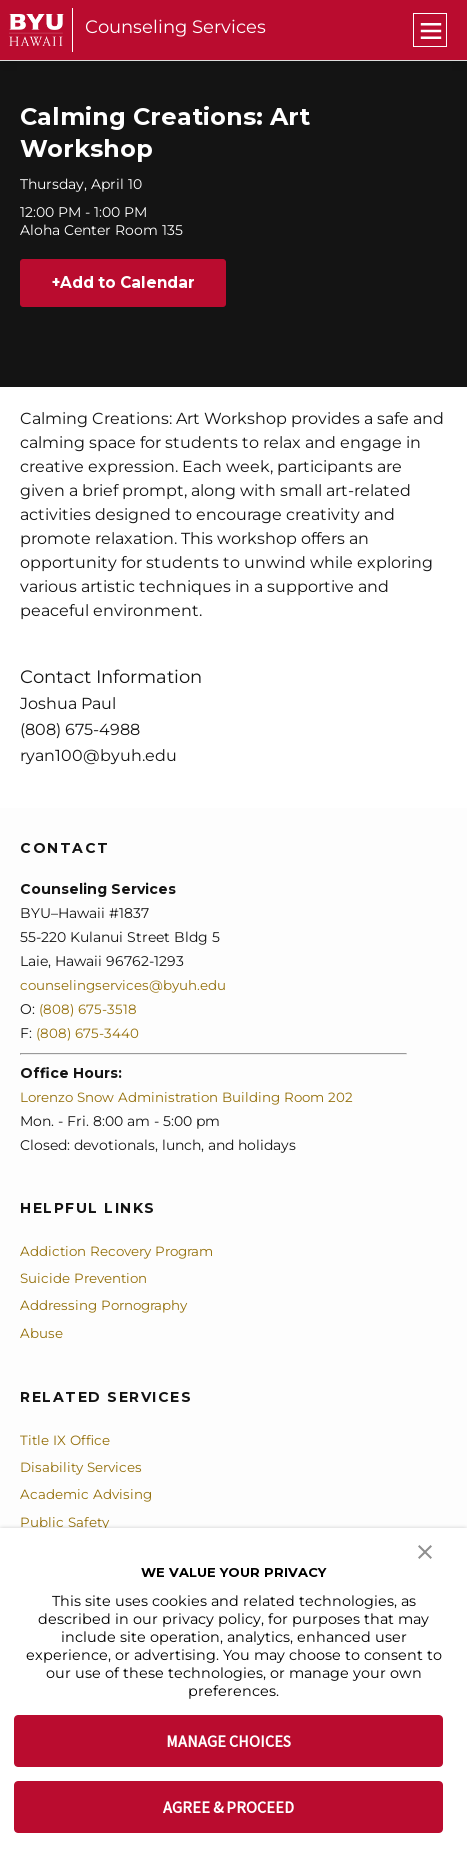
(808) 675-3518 (89, 1010)
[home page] (36, 29)
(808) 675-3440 (89, 1034)
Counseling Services (175, 27)
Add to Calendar (134, 283)
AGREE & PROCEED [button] (228, 1807)
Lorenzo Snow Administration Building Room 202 (194, 1098)
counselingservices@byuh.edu (125, 986)
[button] (425, 1550)
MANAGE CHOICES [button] (228, 1741)
